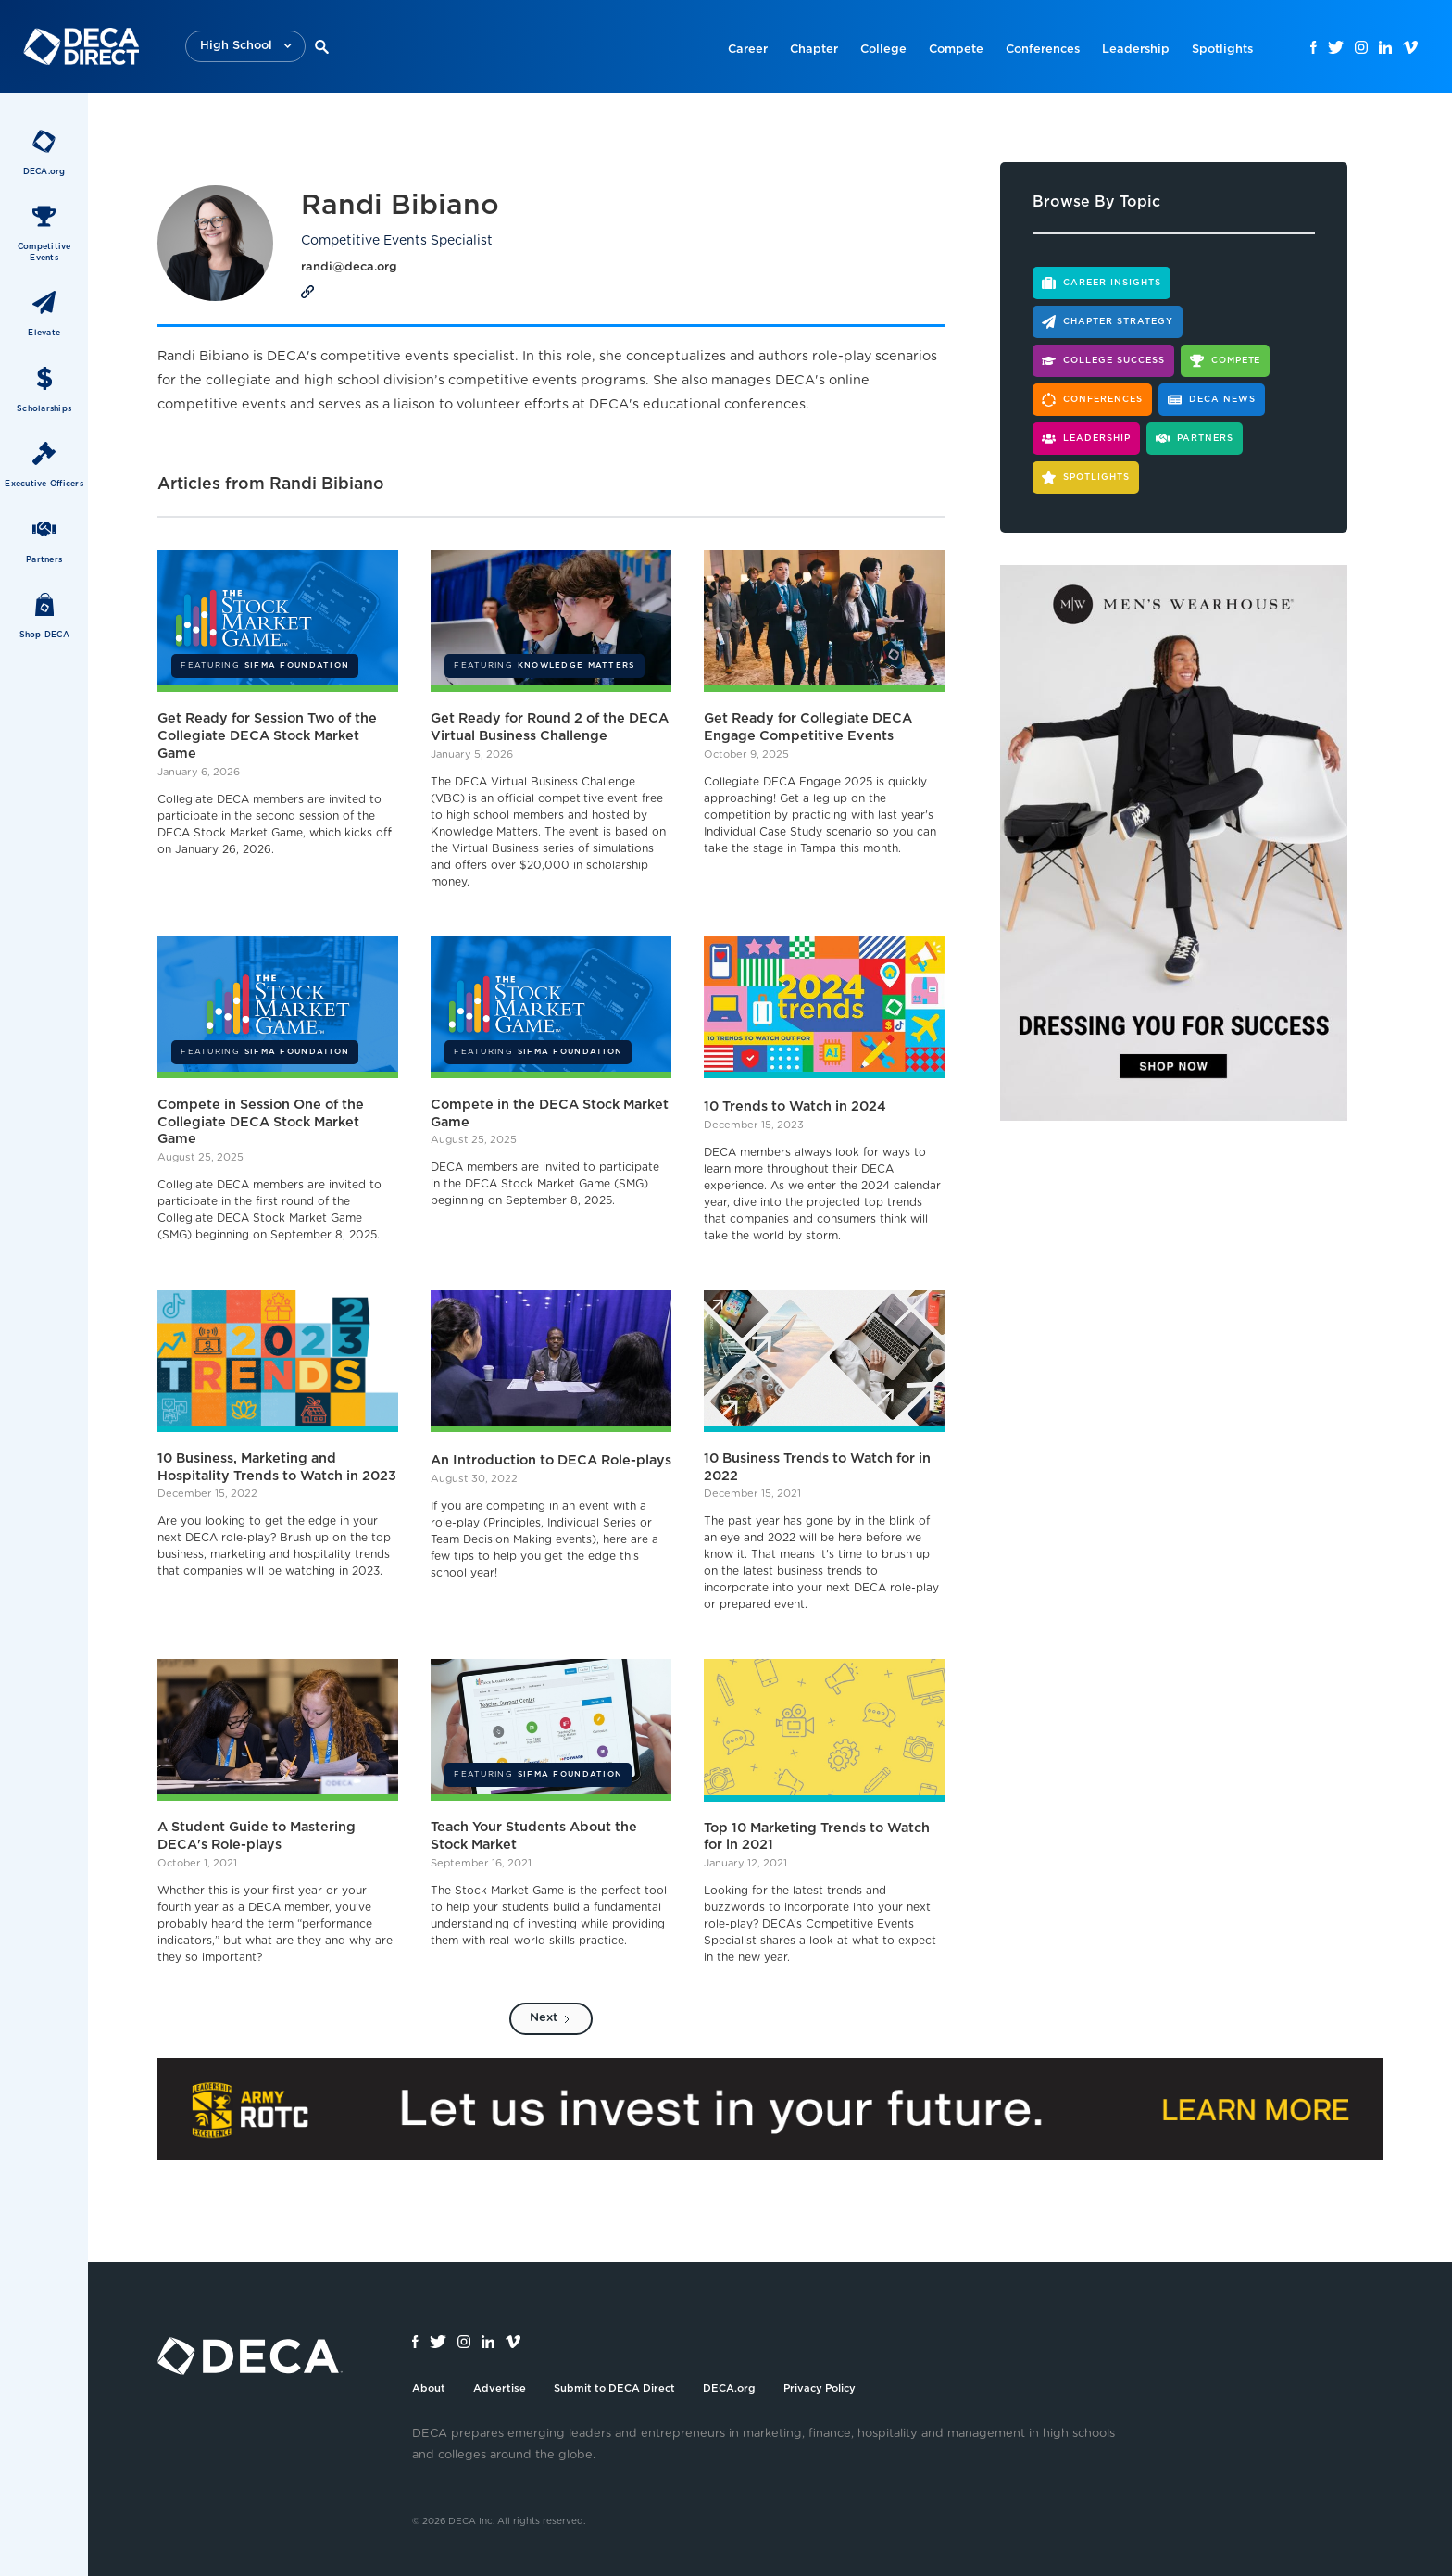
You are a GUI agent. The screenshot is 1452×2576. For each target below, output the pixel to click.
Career (748, 50)
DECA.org (729, 2388)
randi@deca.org (349, 267)
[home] (81, 46)
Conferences (1043, 50)
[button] (245, 46)
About (428, 2388)
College (883, 50)
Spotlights (1222, 50)
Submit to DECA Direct (614, 2388)
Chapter (814, 50)
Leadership (1136, 50)
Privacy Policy (819, 2388)
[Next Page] (551, 2019)
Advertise (499, 2388)
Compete (956, 50)
